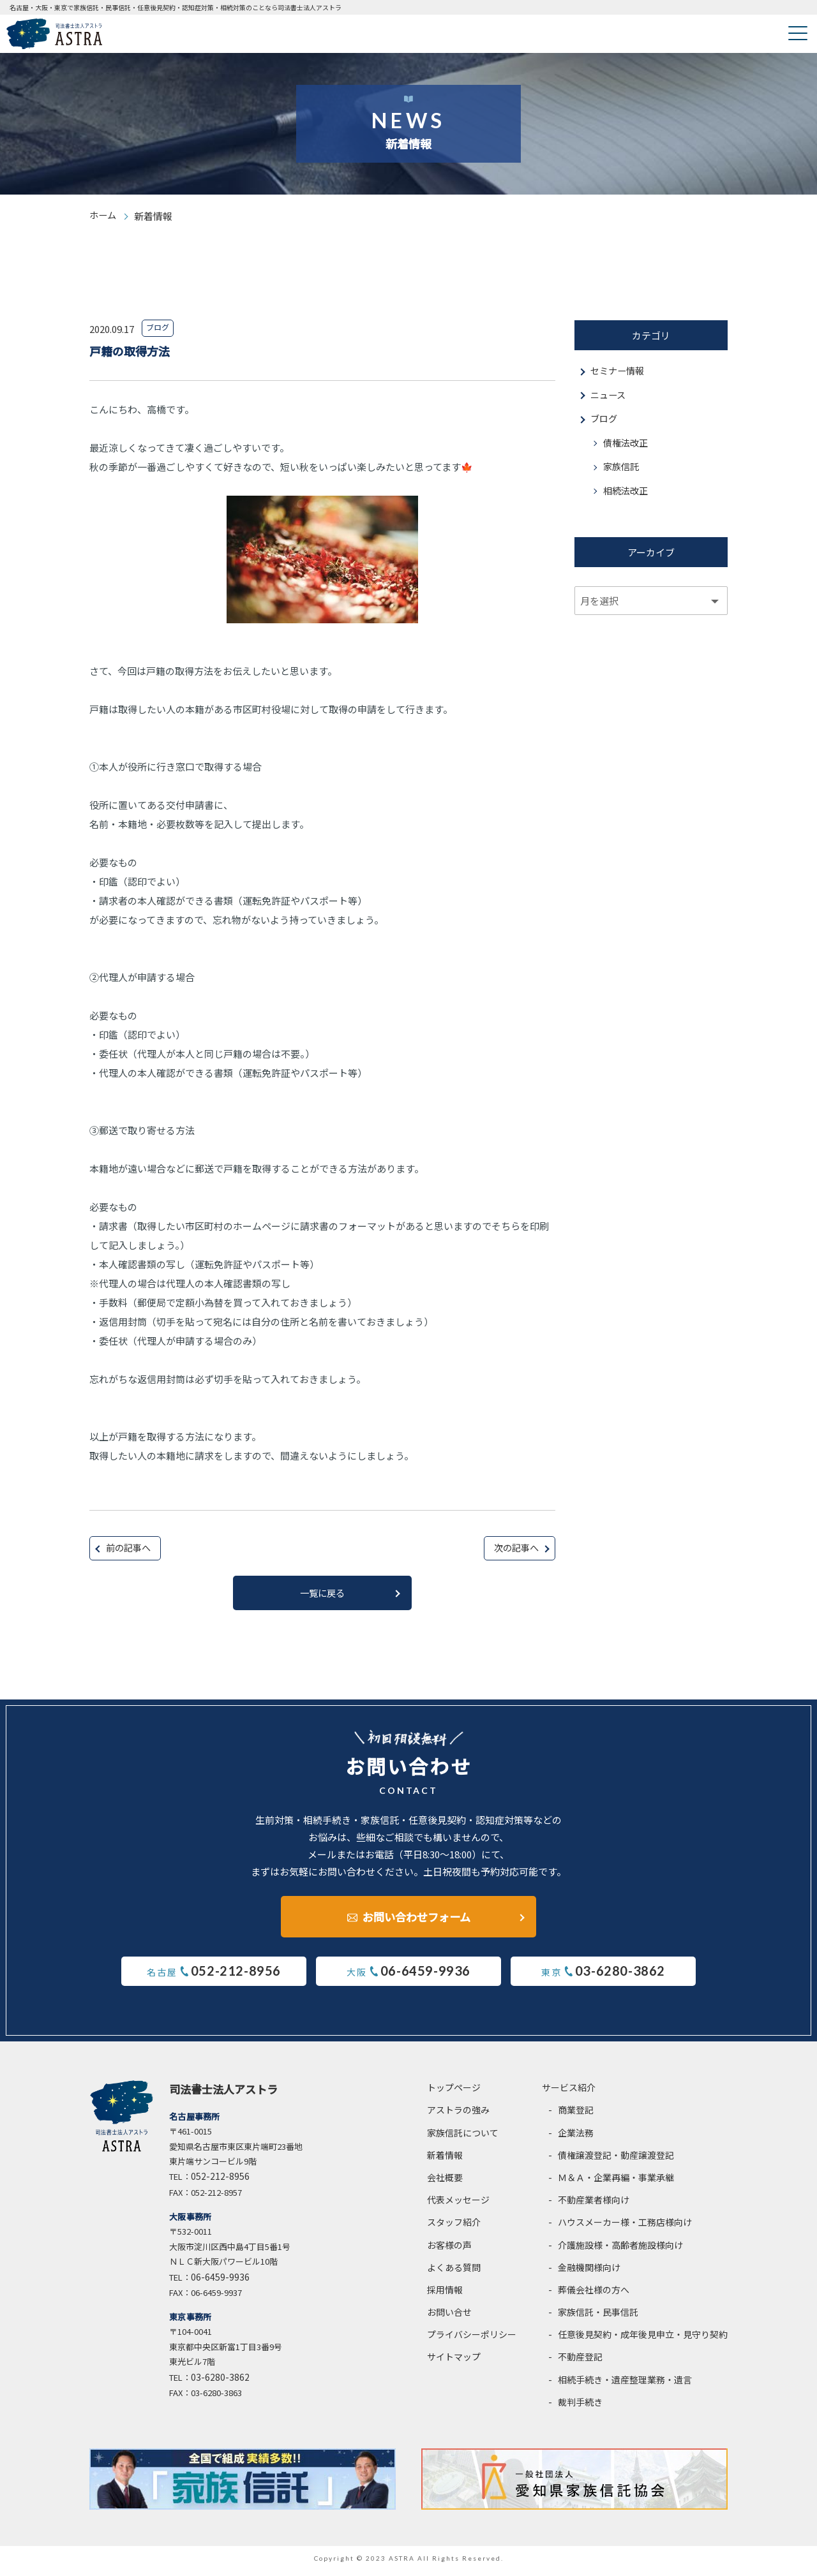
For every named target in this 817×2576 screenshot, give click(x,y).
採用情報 (445, 2294)
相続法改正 (627, 496)
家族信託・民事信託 (598, 2317)
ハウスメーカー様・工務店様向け (625, 2227)
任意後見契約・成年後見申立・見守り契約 (643, 2340)
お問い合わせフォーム (416, 1917)
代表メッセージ (458, 2205)
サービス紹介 (569, 2093)
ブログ (604, 421)
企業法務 (576, 2137)
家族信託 (622, 471)
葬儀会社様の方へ (593, 2294)
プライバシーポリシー (471, 2340)
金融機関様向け (589, 2272)
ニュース (609, 396)
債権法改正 (627, 446)
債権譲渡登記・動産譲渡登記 (616, 2160)
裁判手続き (580, 2407)
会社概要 (445, 2182)
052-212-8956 (220, 2181)
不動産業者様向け (593, 2205)
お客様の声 (449, 2250)
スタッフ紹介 (454, 2227)
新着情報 (445, 2160)
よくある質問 (454, 2272)
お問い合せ (449, 2317)
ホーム (103, 216)
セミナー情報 (619, 371)
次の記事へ (515, 1548)
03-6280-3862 (220, 2382)
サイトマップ (454, 2362)
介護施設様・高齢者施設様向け (620, 2250)
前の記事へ (130, 1548)
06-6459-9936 (220, 2282)
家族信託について (462, 2137)
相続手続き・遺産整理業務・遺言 (625, 2384)
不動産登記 (580, 2362)
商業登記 (576, 2115)
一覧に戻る (322, 1595)
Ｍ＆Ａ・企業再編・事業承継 (616, 2182)
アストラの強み (458, 2115)
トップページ (454, 2093)
